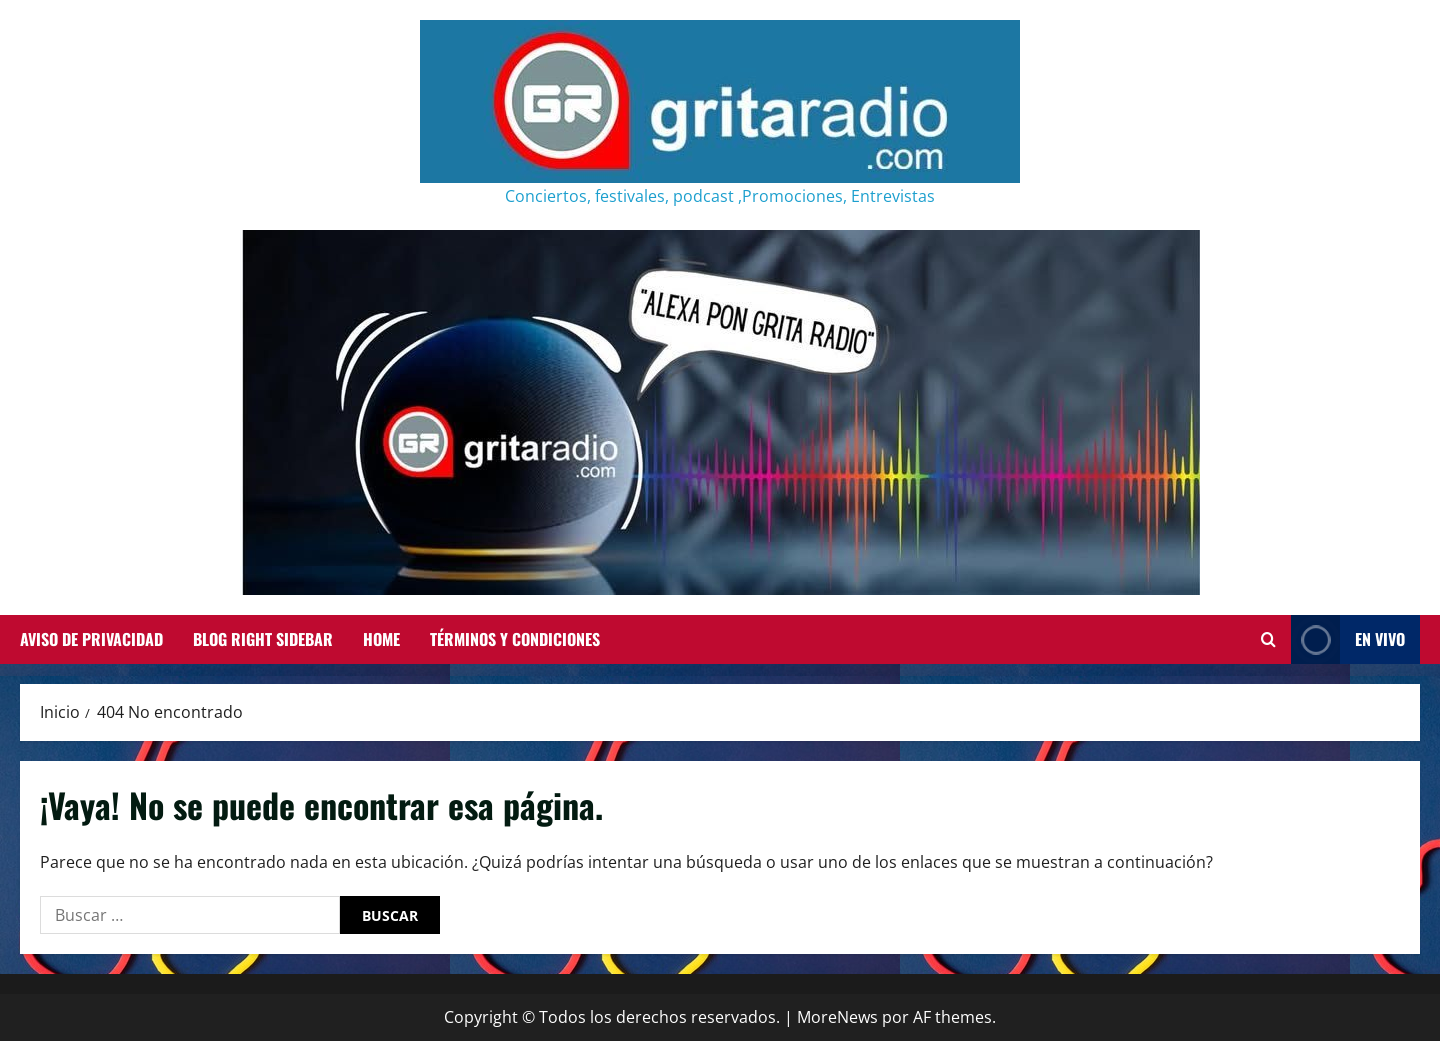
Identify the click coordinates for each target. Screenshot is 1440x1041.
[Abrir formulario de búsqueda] (1268, 640)
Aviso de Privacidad (91, 639)
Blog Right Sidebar (263, 639)
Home (381, 639)
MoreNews (837, 1017)
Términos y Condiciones (515, 639)
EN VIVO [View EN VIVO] (1348, 639)
